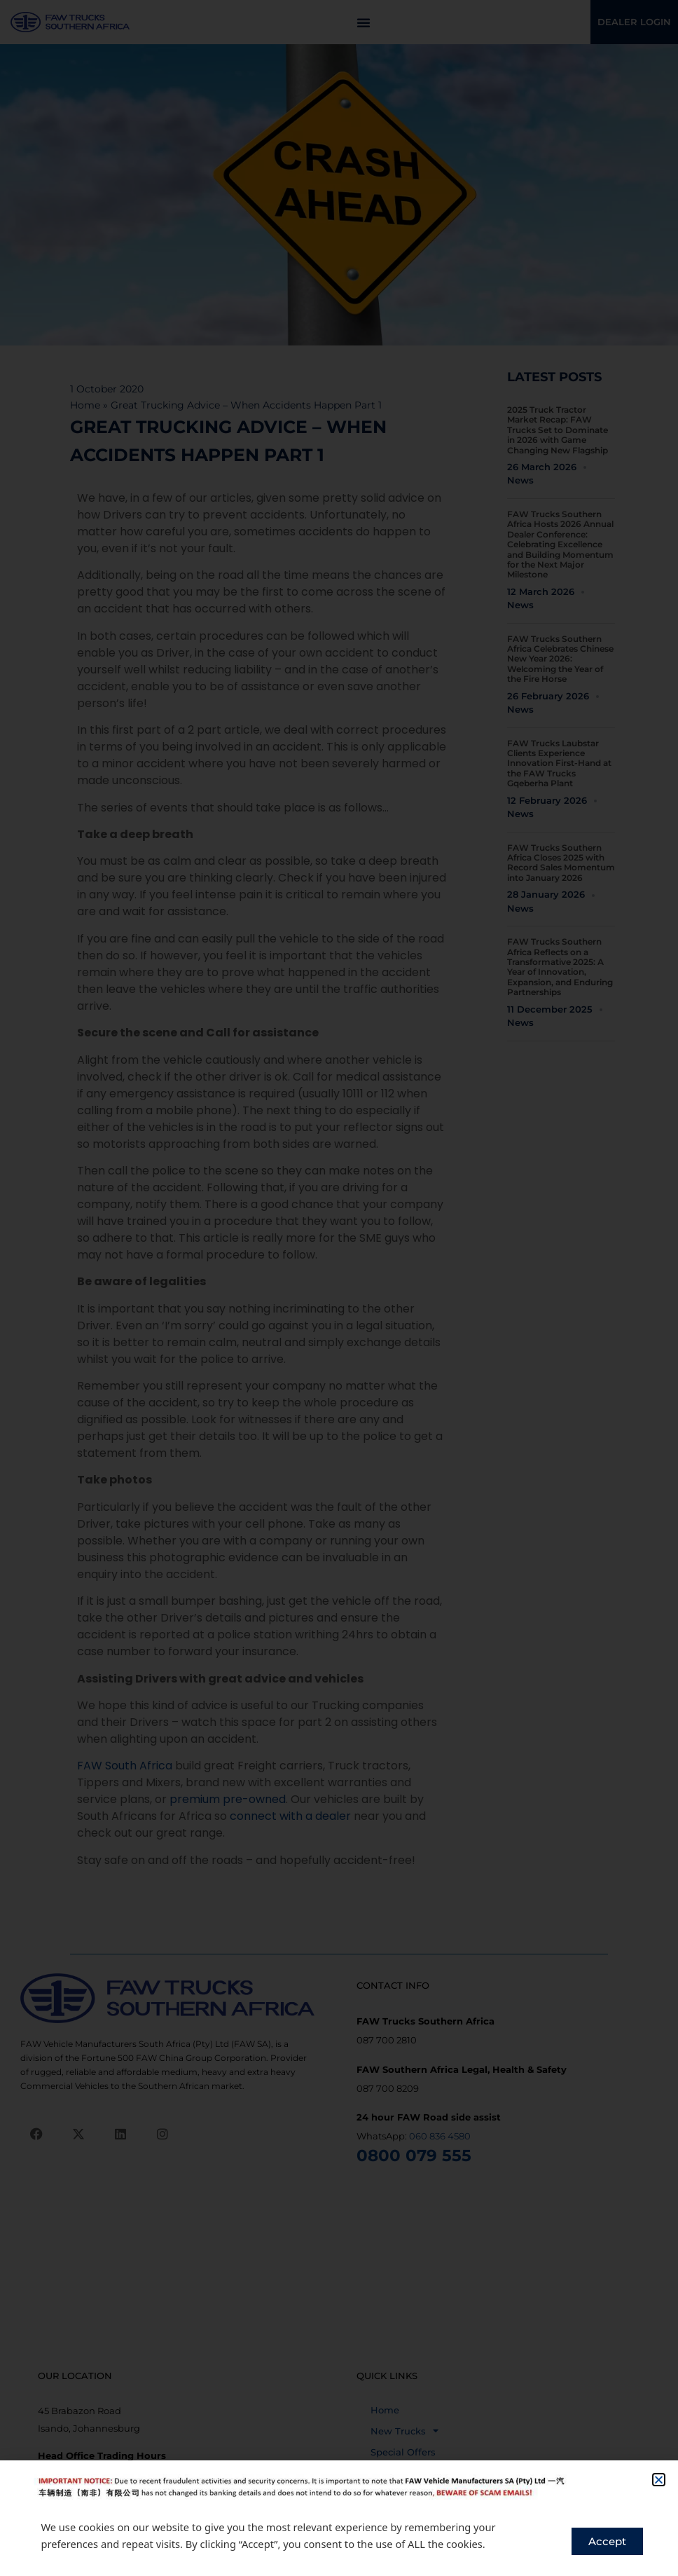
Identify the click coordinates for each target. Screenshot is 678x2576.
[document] (339, 1288)
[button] (658, 2479)
